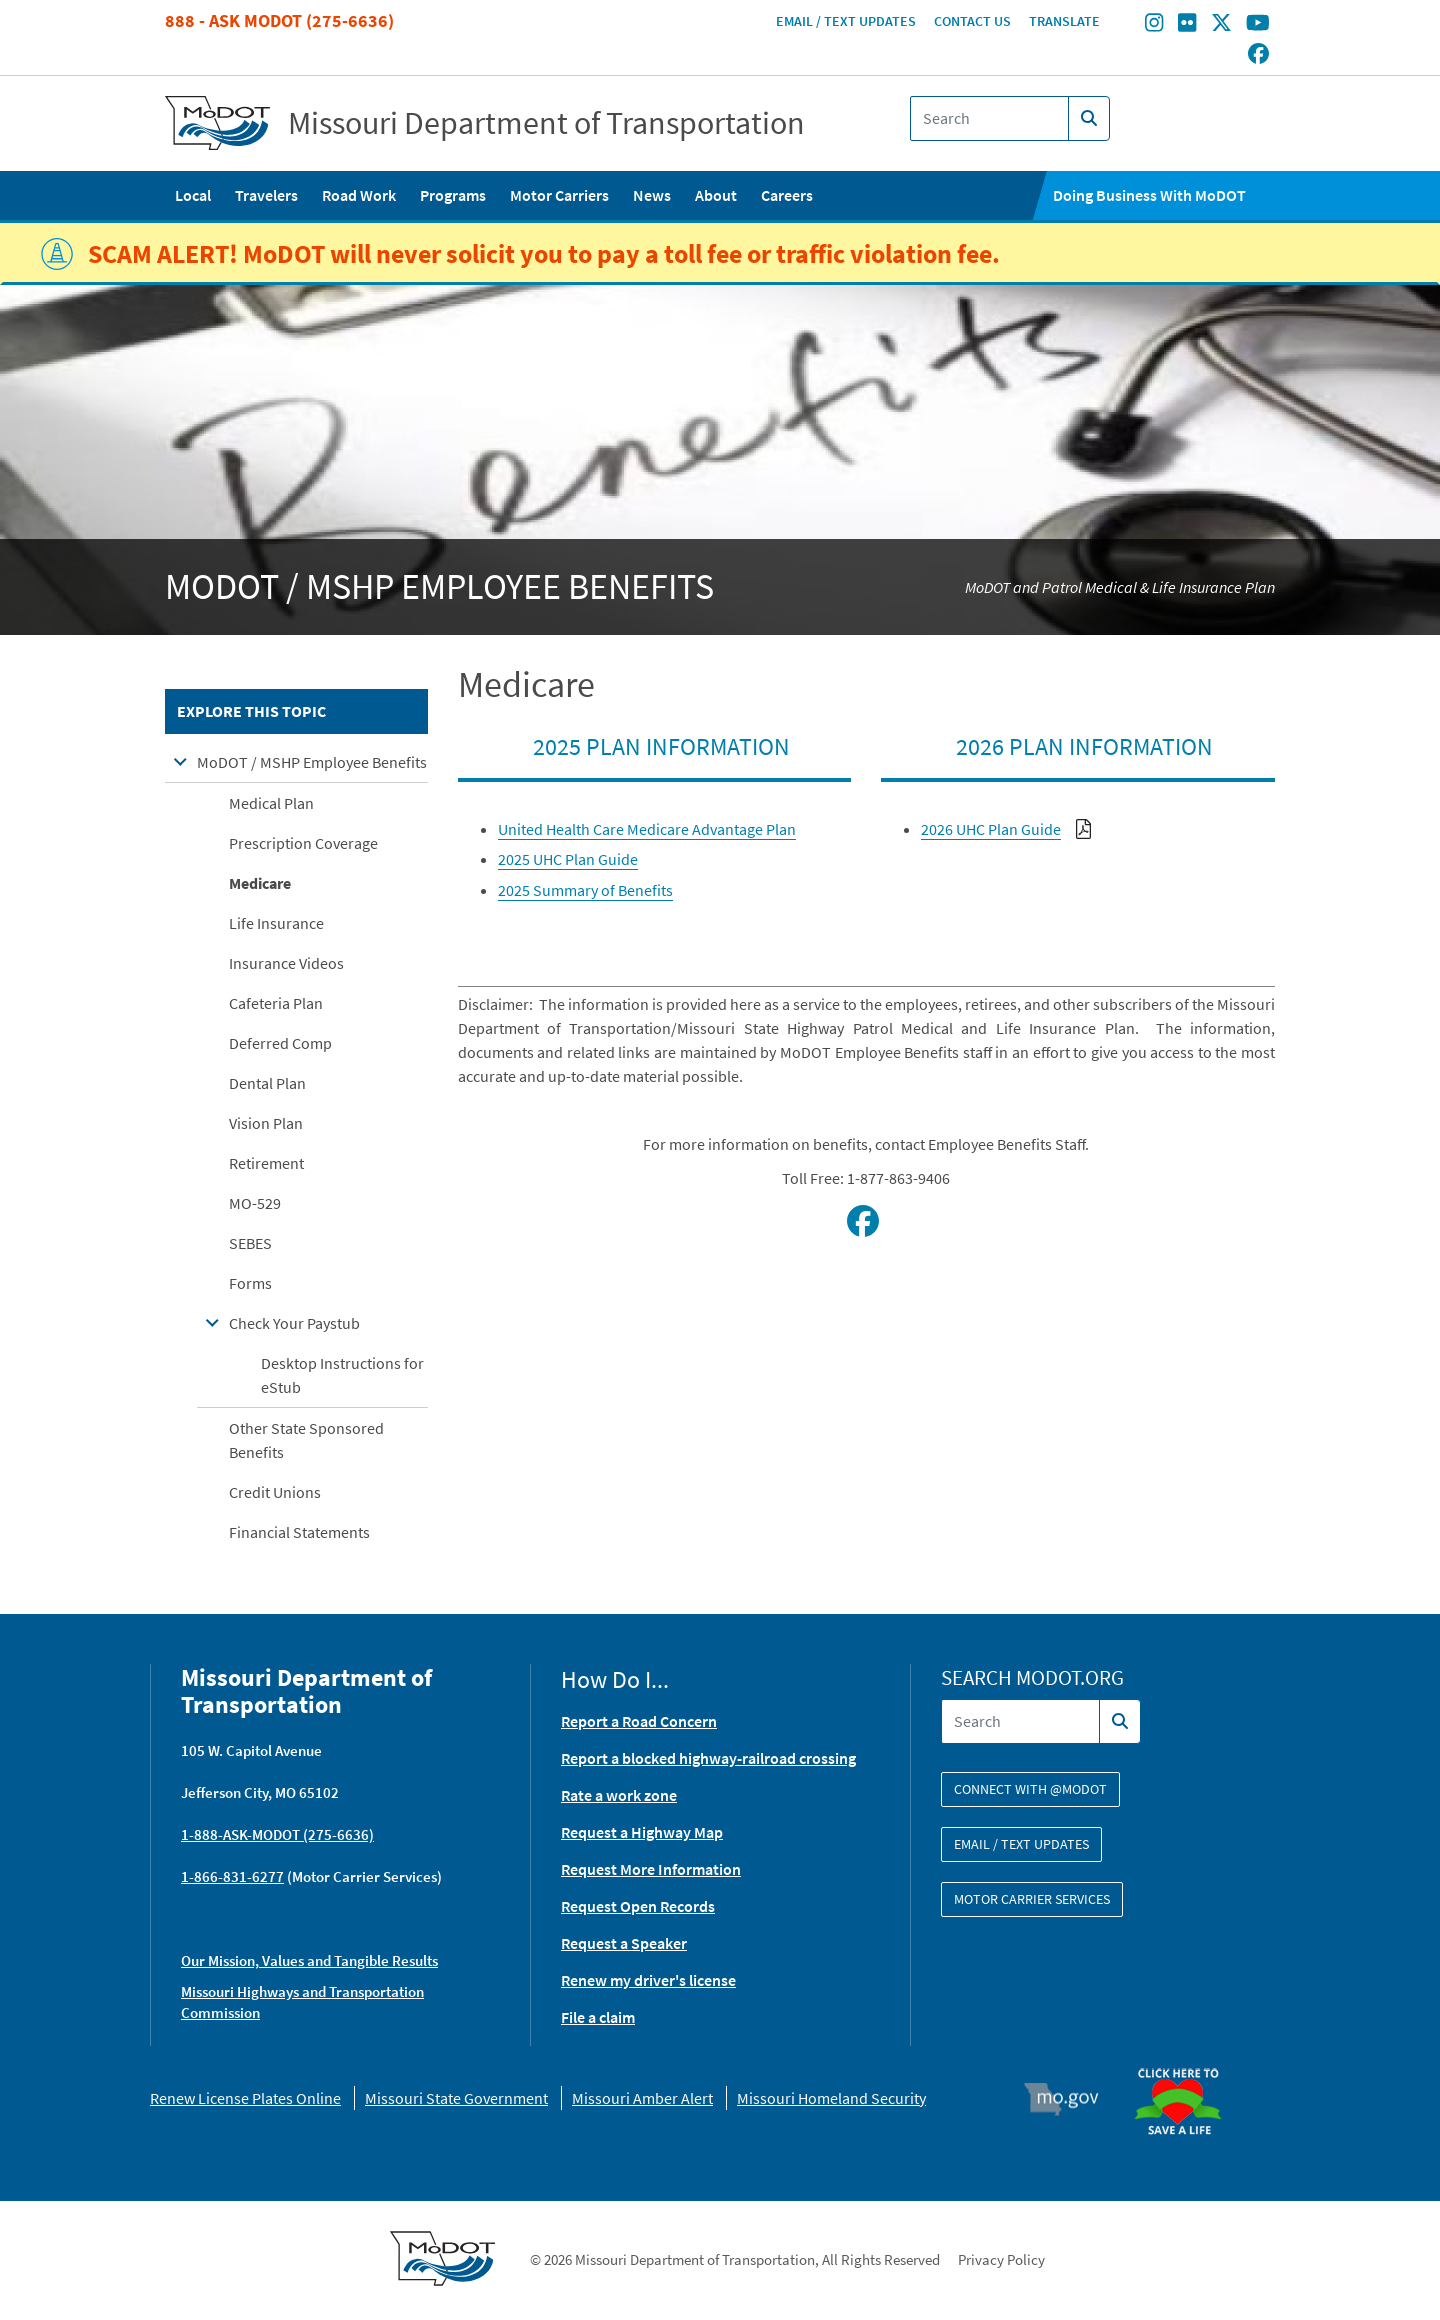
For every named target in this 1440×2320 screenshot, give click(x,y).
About (716, 195)
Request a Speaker (624, 1943)
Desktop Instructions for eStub (342, 1375)
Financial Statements (299, 1532)
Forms (250, 1283)
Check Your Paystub (294, 1323)
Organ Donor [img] (1186, 2059)
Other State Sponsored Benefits (306, 1440)
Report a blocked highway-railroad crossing (708, 1758)
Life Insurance (276, 923)
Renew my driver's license (648, 1980)
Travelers (266, 195)
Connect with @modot (1030, 1789)
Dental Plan (267, 1083)
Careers (787, 195)
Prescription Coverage (303, 843)
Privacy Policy (1001, 2259)
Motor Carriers (559, 195)
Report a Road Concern (639, 1721)
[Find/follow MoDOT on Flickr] (1187, 25)
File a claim (598, 2017)
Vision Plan (266, 1123)
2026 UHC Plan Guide (991, 829)
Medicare (260, 883)
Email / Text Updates (846, 21)
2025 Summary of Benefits (585, 890)
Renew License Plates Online (245, 2098)
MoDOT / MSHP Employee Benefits (312, 762)
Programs (453, 195)
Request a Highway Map (642, 1832)
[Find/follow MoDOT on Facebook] (1258, 55)
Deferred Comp (280, 1043)
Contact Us (972, 21)
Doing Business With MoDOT (1149, 195)
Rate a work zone (619, 1795)
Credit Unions (275, 1492)
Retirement (266, 1163)
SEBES (250, 1243)
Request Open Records (638, 1906)
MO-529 (255, 1203)
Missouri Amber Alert (642, 2098)
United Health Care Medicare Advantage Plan (647, 829)
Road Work (359, 195)
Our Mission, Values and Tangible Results (309, 1960)
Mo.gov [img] (1070, 2099)
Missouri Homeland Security (831, 2098)
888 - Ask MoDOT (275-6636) (279, 20)
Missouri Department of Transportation (546, 123)
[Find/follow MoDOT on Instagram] (1154, 25)
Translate (1064, 21)
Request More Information (651, 1869)
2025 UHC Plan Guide (568, 859)
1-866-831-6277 (232, 1876)
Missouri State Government (456, 2098)
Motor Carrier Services (1032, 1899)
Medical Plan (271, 803)
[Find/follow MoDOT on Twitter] (1221, 25)
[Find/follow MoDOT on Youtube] (1258, 25)
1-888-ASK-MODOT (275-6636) (277, 1834)
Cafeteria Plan (276, 1003)
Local (193, 195)
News (652, 195)
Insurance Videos (286, 963)
